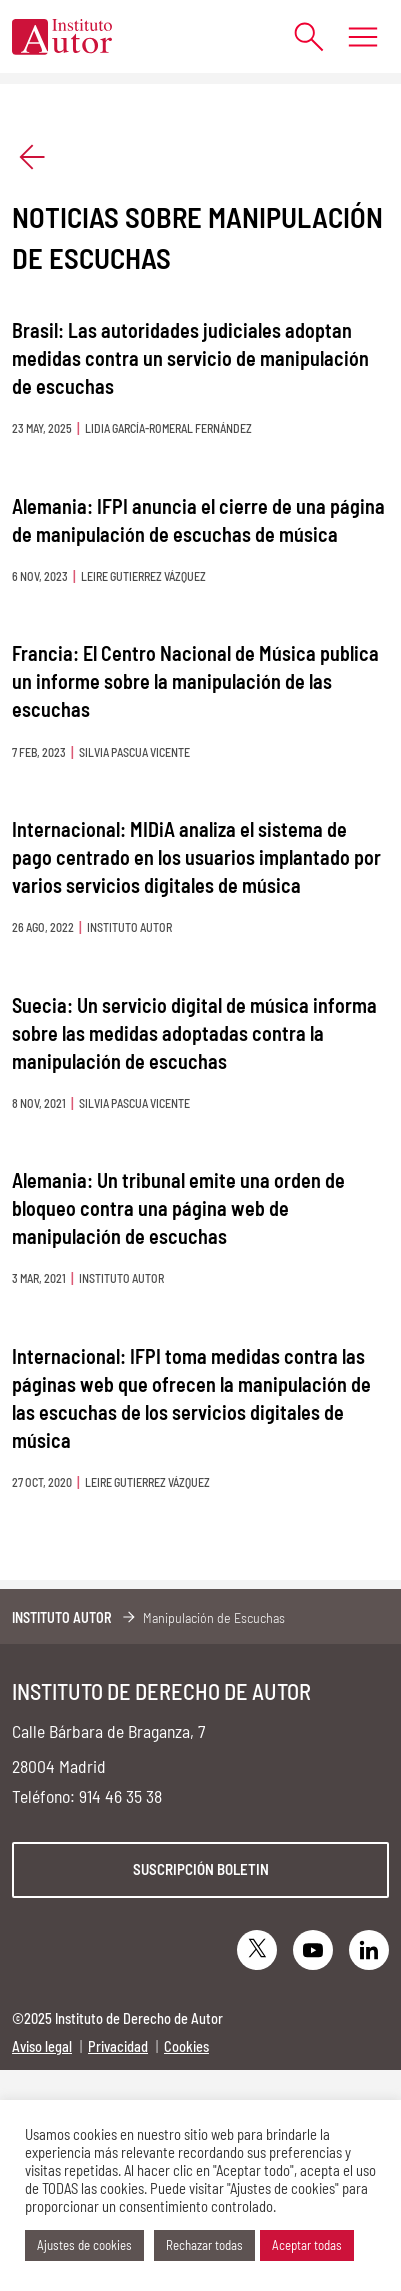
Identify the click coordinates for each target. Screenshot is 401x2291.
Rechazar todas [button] (204, 2245)
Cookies (186, 2046)
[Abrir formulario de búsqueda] (298, 36)
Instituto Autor (62, 1617)
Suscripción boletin (201, 1869)
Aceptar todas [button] (307, 2245)
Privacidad (118, 2046)
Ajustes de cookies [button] (84, 2245)
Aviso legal (42, 2046)
